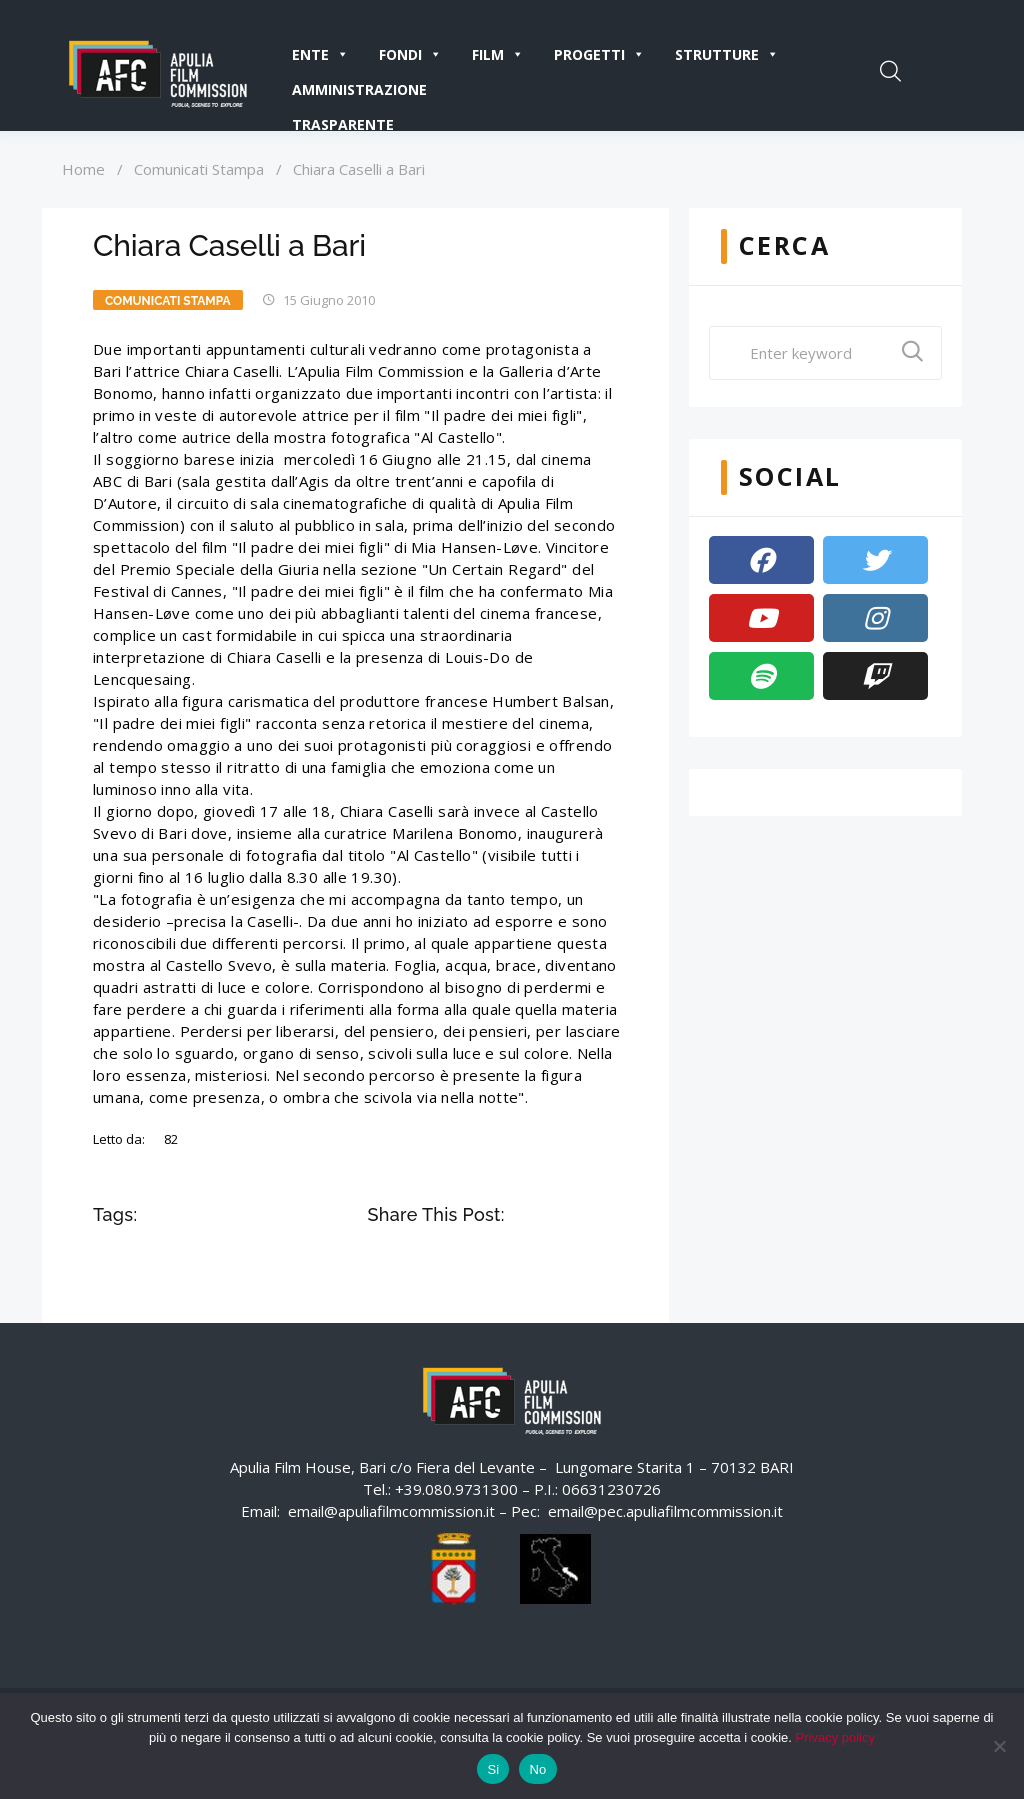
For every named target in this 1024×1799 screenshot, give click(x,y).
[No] (999, 1746)
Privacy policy (835, 1737)
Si (493, 1769)
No (537, 1769)
